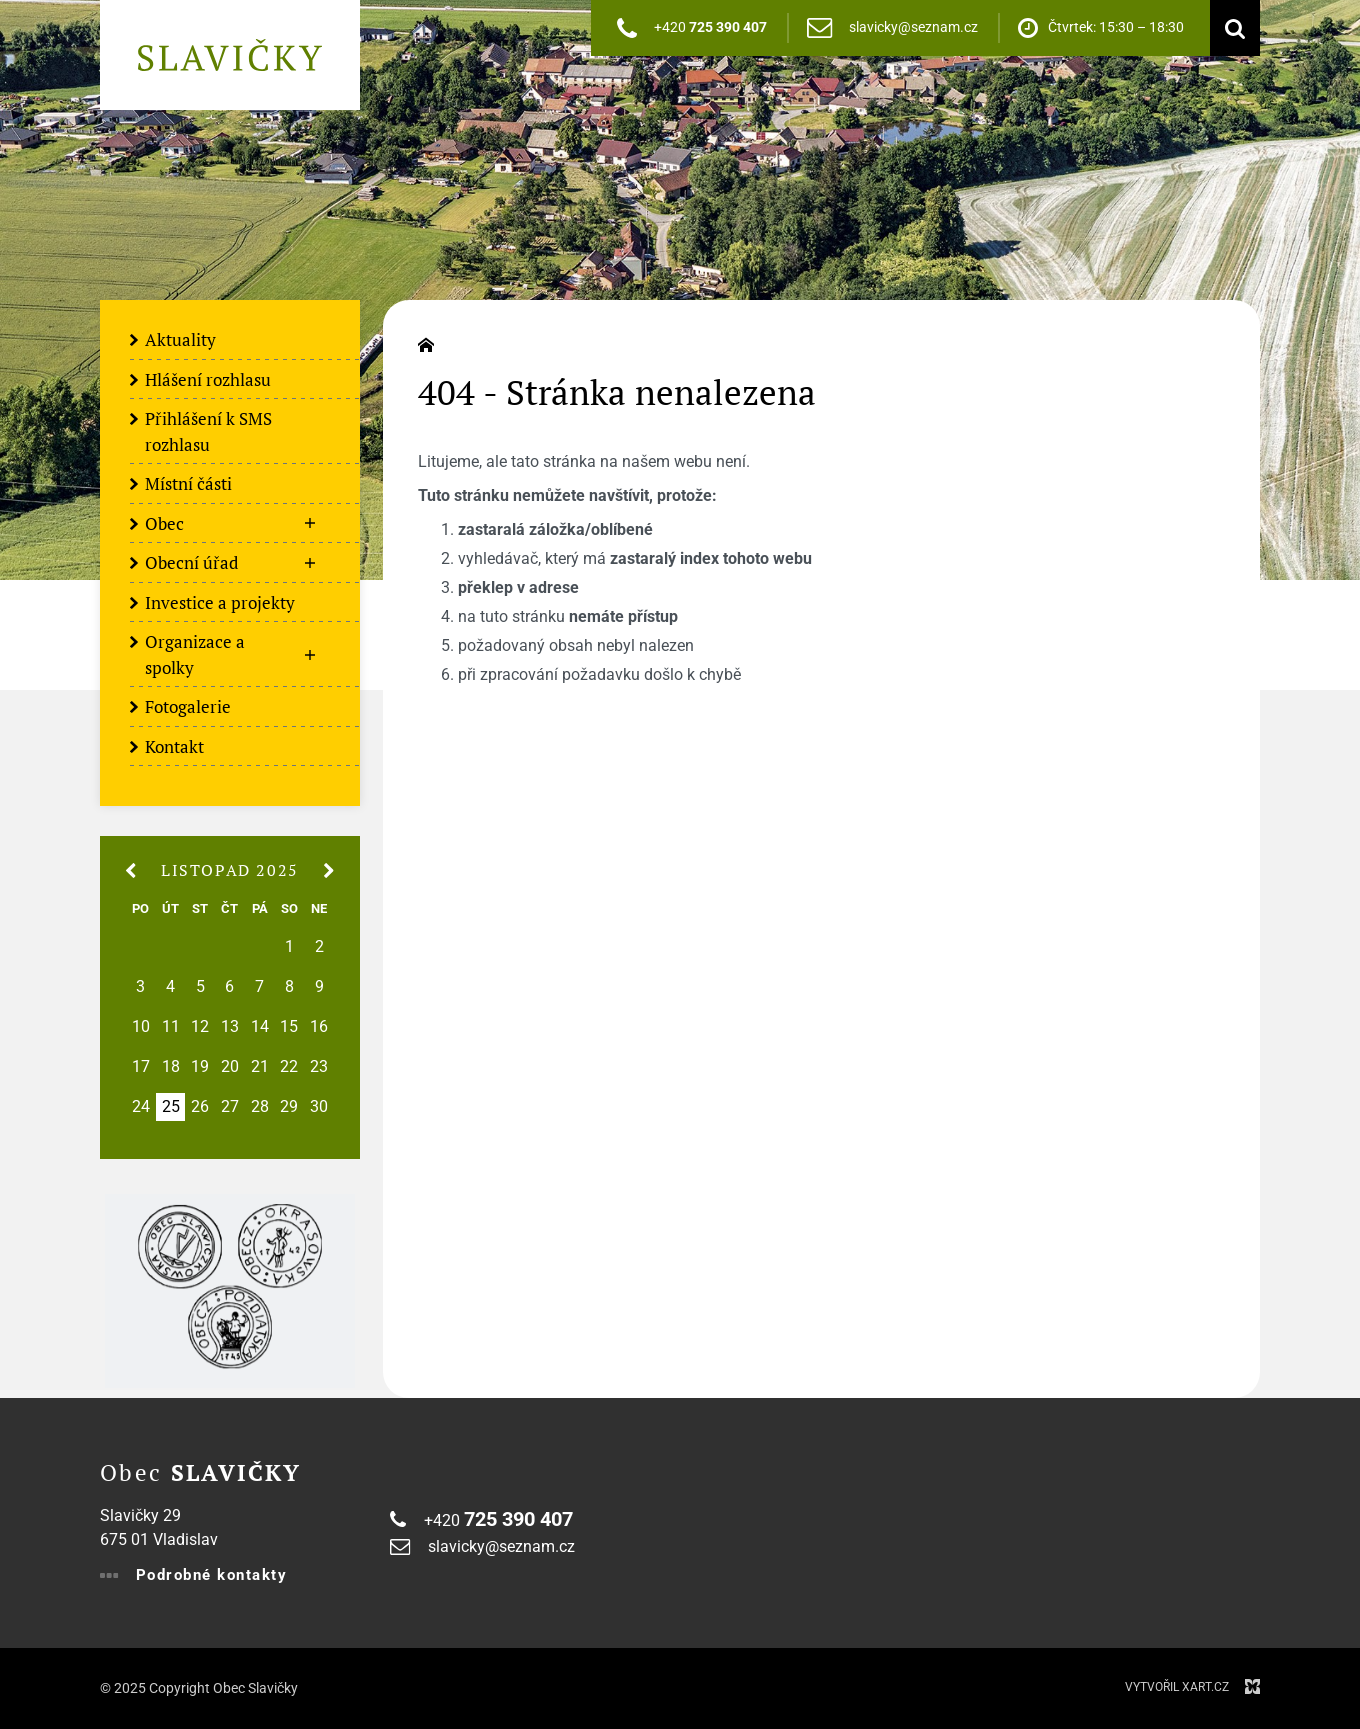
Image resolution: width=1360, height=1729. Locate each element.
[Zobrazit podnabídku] (310, 524)
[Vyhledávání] (1230, 28)
